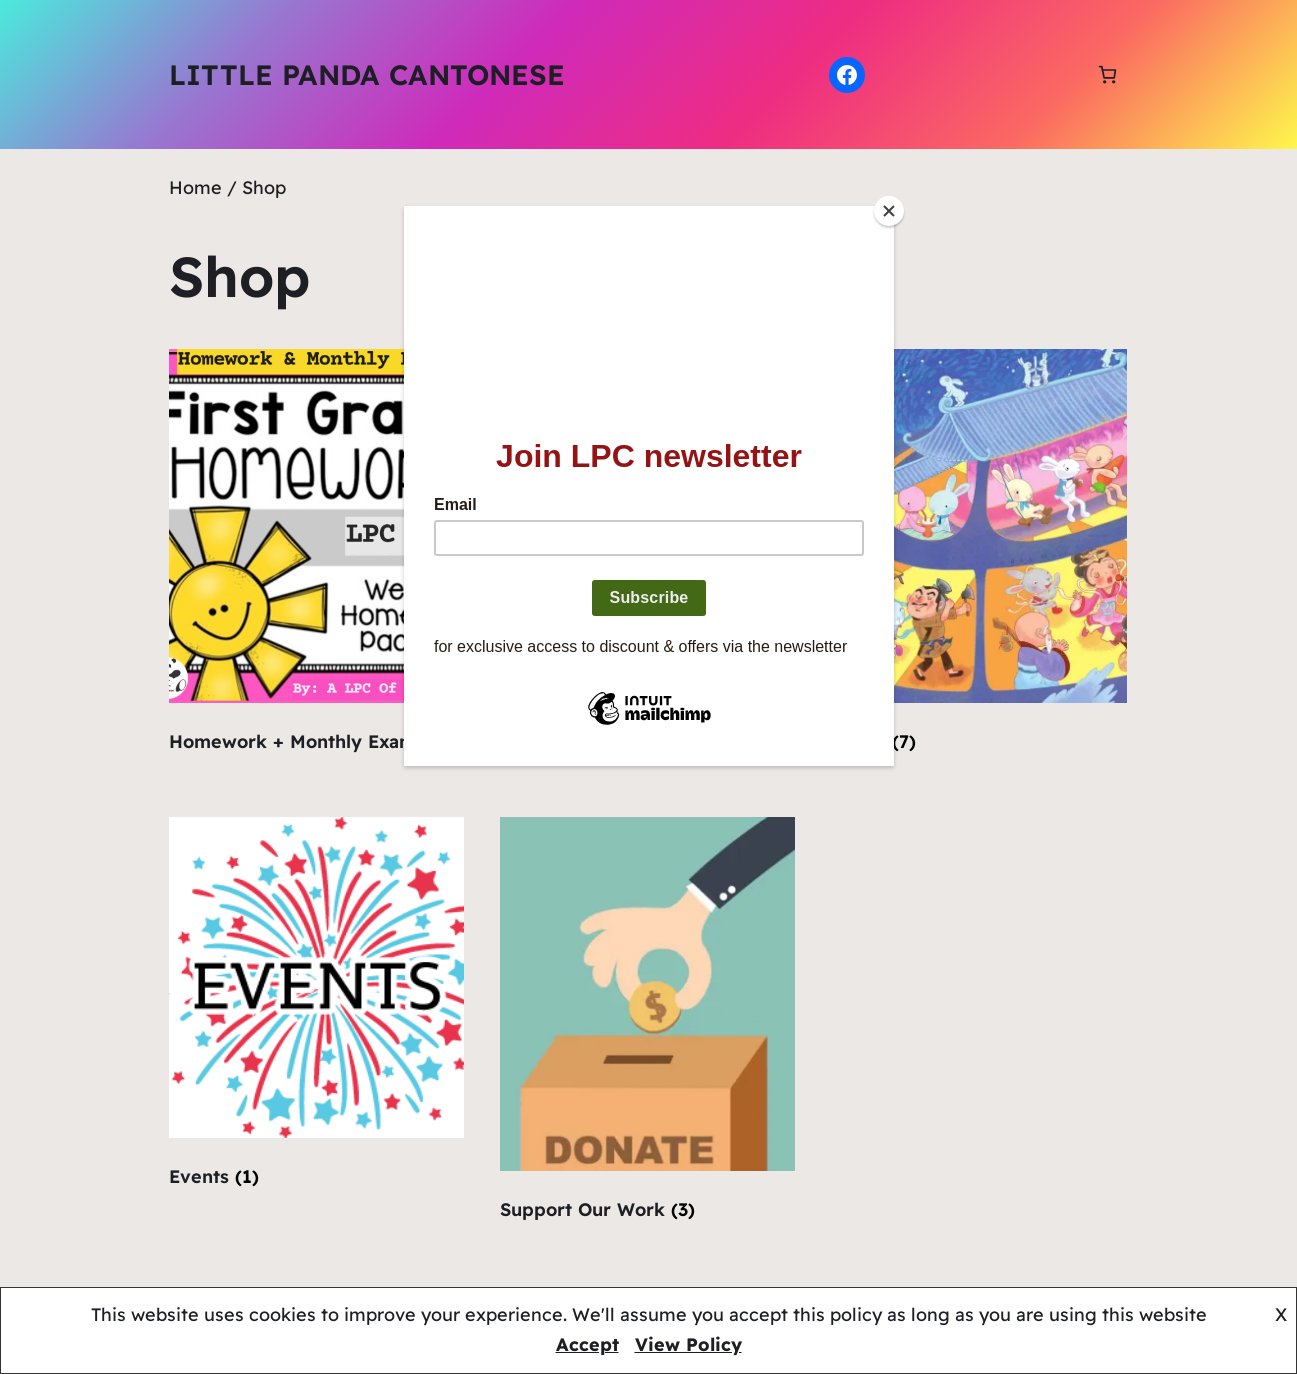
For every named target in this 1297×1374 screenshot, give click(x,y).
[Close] (889, 211)
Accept (587, 1344)
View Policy (688, 1344)
